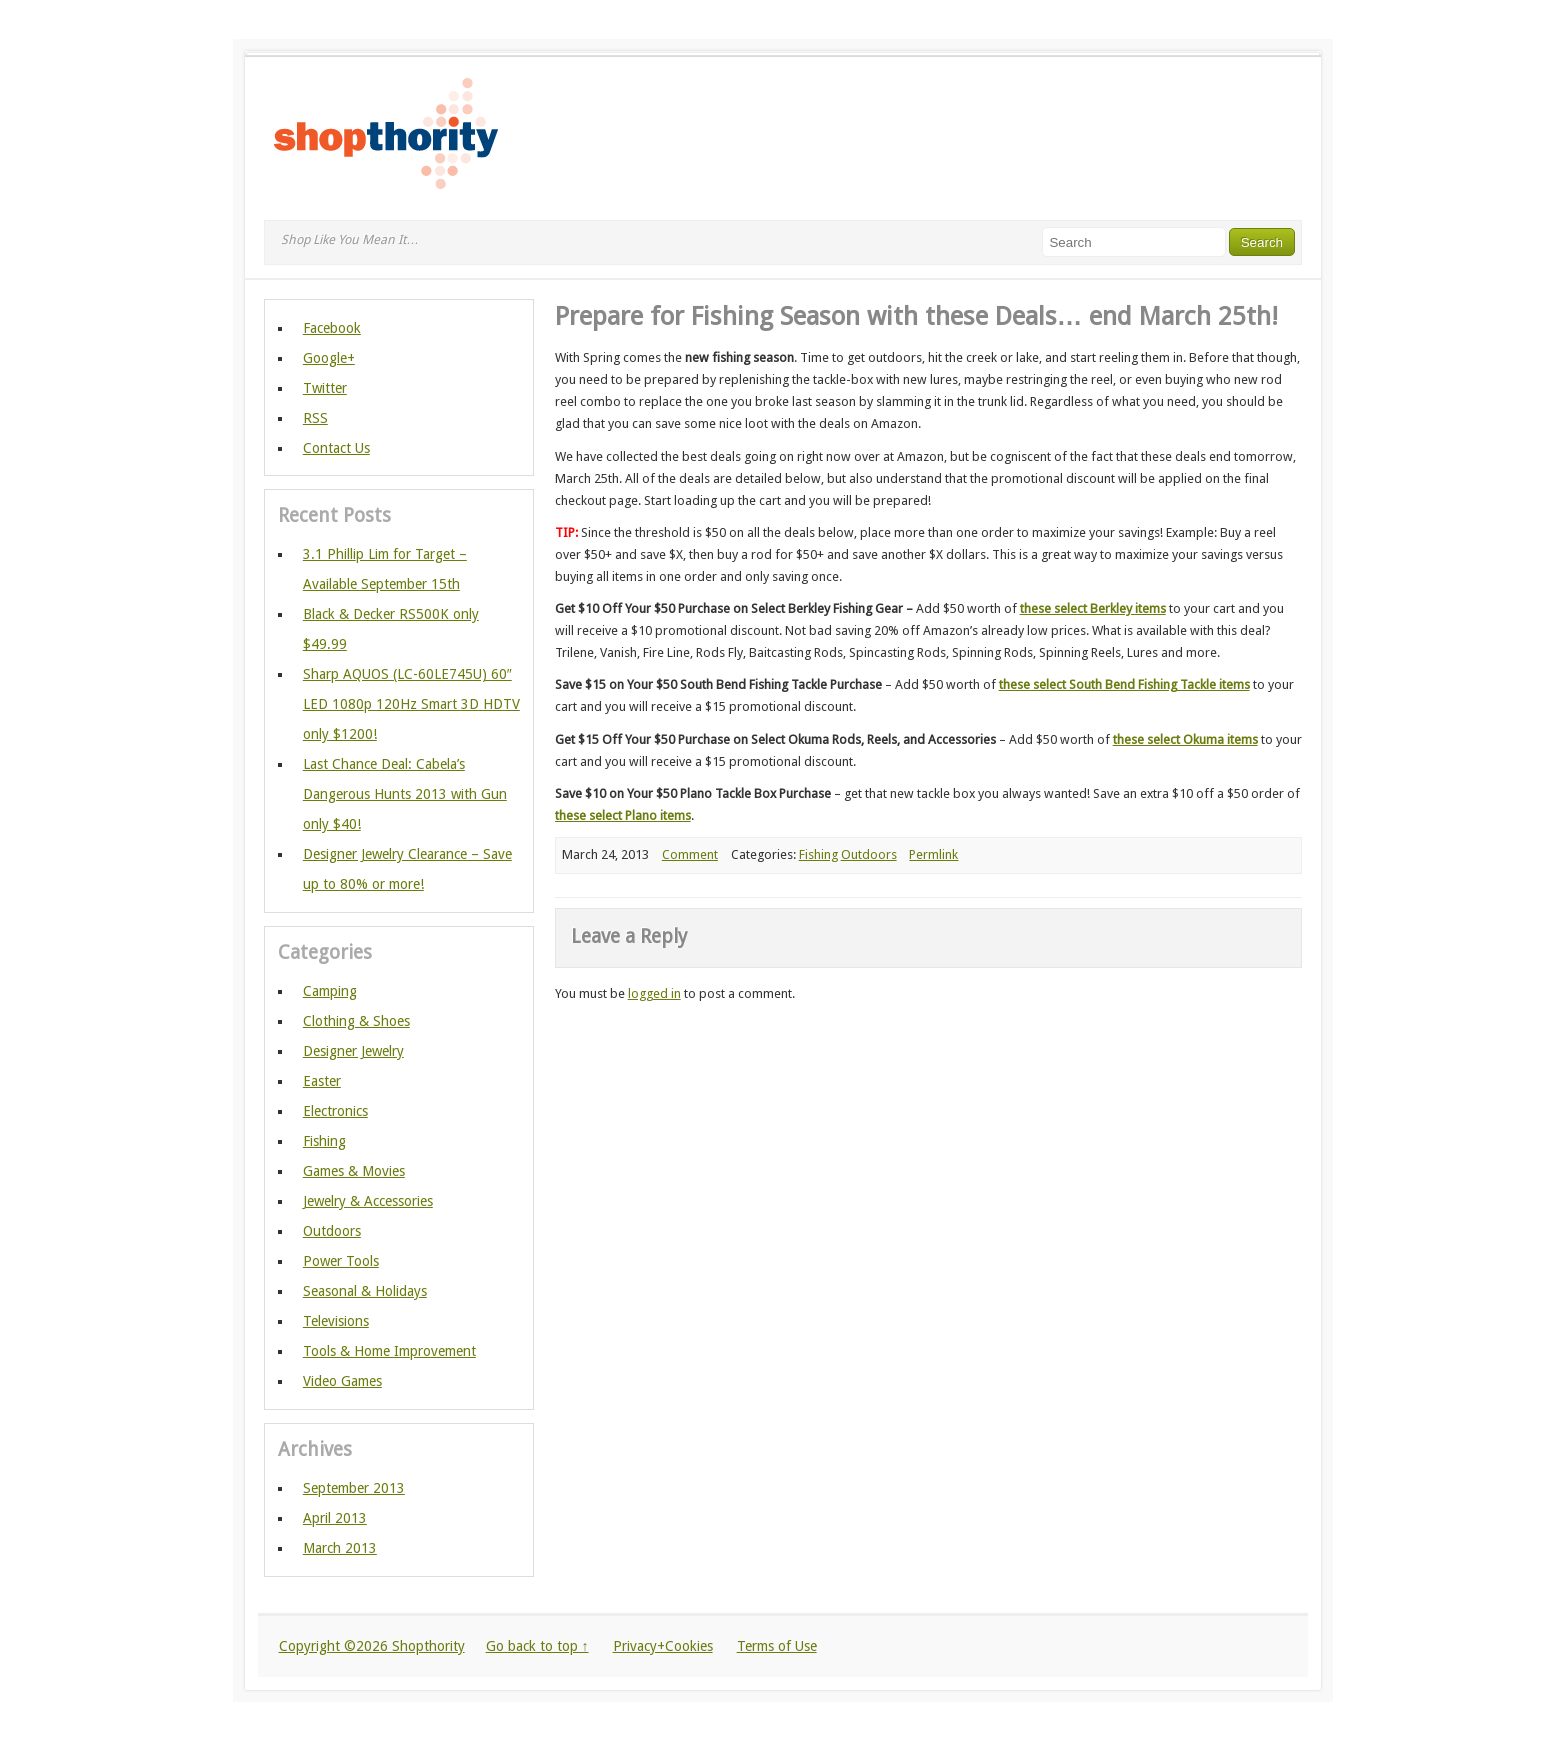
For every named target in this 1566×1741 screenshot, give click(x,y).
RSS (315, 418)
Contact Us (336, 448)
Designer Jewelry (353, 1051)
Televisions (336, 1321)
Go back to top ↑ (537, 1646)
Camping (330, 991)
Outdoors (869, 854)
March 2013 (340, 1548)
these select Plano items (623, 815)
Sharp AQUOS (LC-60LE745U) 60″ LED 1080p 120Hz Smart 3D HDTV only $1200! (411, 704)
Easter (322, 1081)
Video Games (342, 1381)
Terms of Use (777, 1646)
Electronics (335, 1111)
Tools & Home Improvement (389, 1351)
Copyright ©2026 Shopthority (372, 1646)
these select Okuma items (1185, 739)
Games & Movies (354, 1171)
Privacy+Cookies (663, 1646)
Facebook (332, 328)
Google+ (329, 358)
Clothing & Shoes (356, 1021)
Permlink (933, 854)
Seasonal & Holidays (365, 1291)
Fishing (818, 854)
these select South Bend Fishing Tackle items (1124, 684)
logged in (654, 993)
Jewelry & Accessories (368, 1201)
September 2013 (354, 1488)
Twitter (325, 388)
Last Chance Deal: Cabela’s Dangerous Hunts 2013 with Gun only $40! (405, 794)
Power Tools (341, 1261)
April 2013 (335, 1518)
